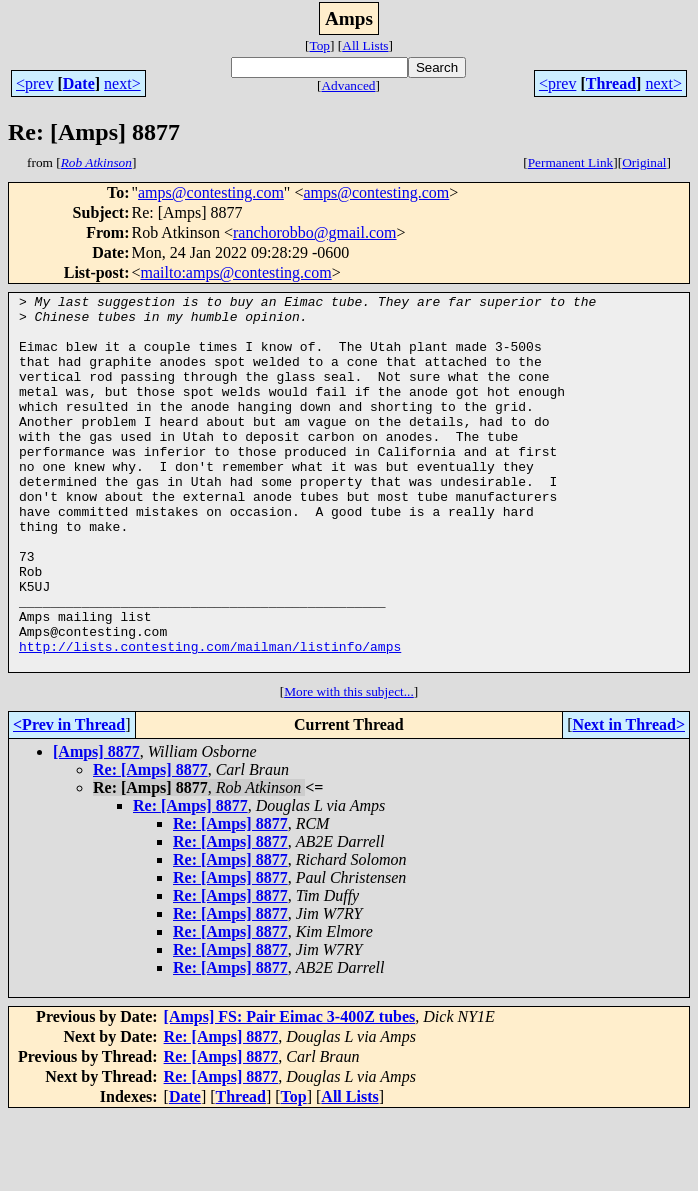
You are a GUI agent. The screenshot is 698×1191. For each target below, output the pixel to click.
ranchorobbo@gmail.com (315, 232)
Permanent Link (571, 162)
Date (79, 83)
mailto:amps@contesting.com (236, 272)
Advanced (348, 85)
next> (122, 83)
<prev (34, 83)
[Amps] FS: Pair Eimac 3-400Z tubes (290, 1091)
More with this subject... (349, 766)
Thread (611, 83)
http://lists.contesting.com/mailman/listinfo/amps (210, 718)
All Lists (365, 45)
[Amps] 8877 (96, 826)
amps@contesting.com (211, 192)
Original (644, 162)
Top (319, 45)
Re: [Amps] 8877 (150, 844)
